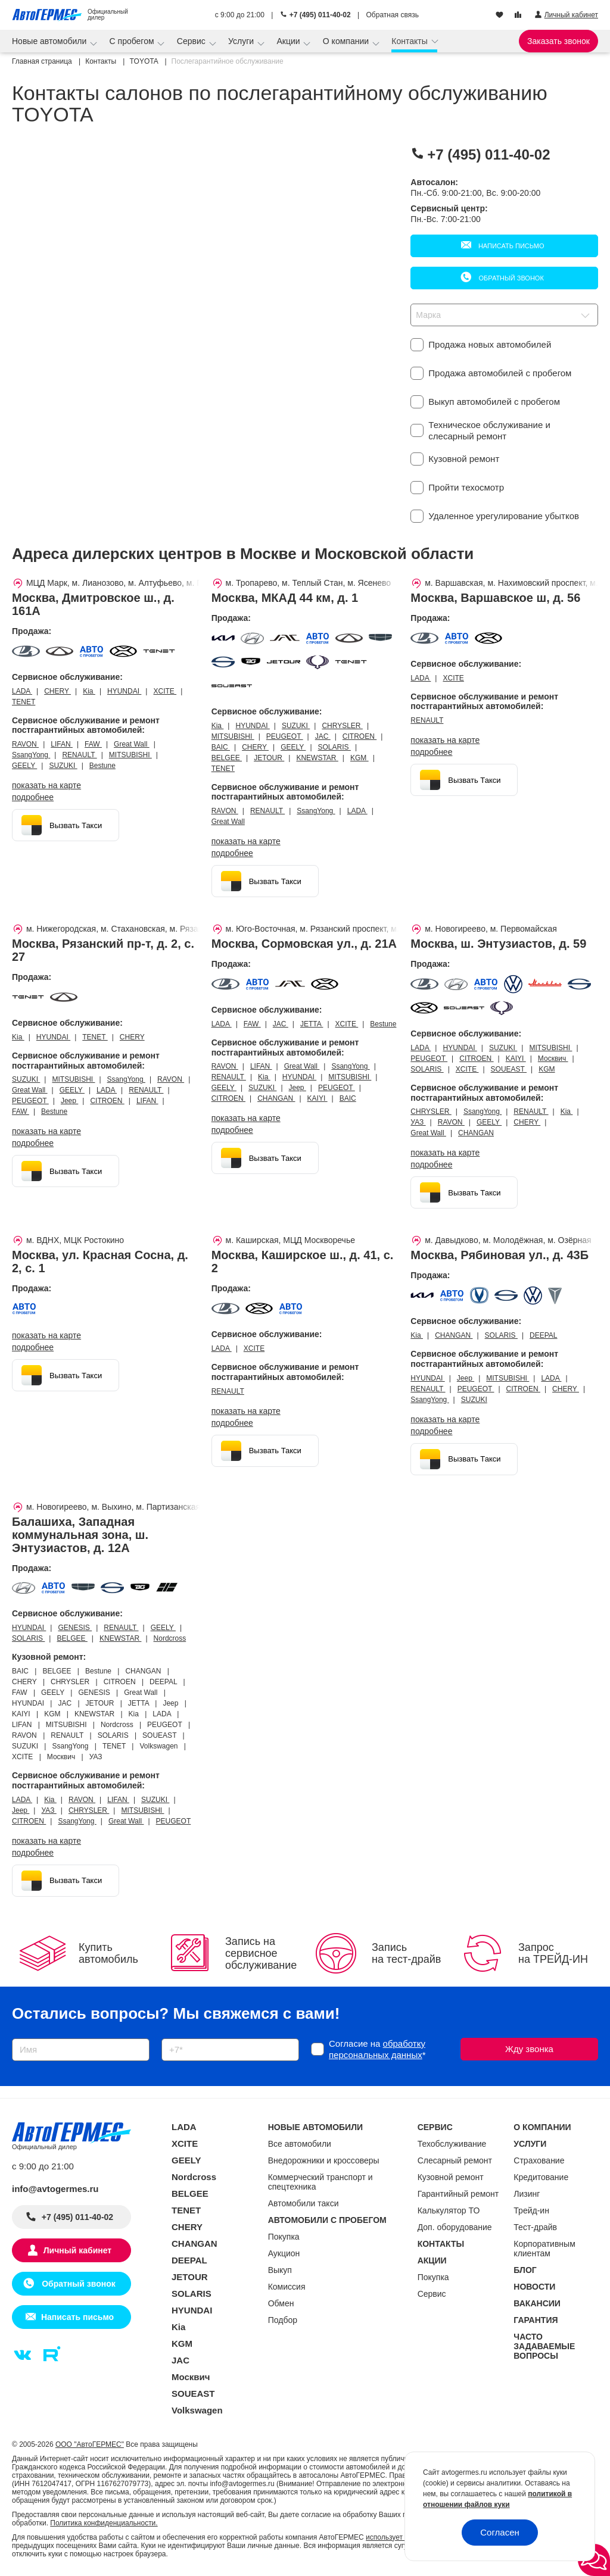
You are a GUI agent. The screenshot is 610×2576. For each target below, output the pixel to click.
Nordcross (170, 1638)
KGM (359, 758)
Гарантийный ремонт (458, 2194)
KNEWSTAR (317, 758)
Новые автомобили (50, 41)
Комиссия (287, 2286)
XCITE (164, 691)
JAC (323, 736)
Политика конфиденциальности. (103, 2523)
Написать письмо (510, 245)
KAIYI (317, 1098)
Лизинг (526, 2194)
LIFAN (62, 744)
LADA (22, 691)
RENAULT (79, 755)
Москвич (553, 1058)
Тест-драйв (535, 2227)
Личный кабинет (77, 2250)
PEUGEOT (284, 736)
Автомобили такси (303, 2203)
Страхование (538, 2160)
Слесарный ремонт (455, 2160)
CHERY (57, 691)
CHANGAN (276, 1098)
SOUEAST (509, 1069)
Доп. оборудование (455, 2227)
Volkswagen (197, 2410)
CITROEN (359, 736)
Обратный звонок (510, 278)
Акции (289, 41)
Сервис (192, 41)
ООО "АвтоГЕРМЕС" (89, 2444)
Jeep (69, 1101)
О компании (347, 41)
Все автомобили (299, 2144)
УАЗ (417, 1122)
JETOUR (269, 758)
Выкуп (280, 2270)
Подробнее (33, 797)
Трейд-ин (531, 2210)
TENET (23, 702)
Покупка (284, 2236)
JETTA (311, 1024)
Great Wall (132, 744)
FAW (93, 744)
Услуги (242, 41)
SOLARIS (334, 747)
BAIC (220, 747)
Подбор (282, 2320)
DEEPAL (543, 1335)
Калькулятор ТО (449, 2210)
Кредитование (540, 2177)
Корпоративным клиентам (544, 2248)
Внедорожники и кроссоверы (323, 2160)
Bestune (102, 765)
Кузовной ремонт (451, 2177)
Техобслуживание (452, 2144)
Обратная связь (392, 15)
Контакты (410, 41)
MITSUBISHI (130, 755)
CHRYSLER (342, 726)
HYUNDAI (124, 691)
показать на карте (46, 785)
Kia (89, 691)
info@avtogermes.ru (55, 2189)
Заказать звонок (558, 41)
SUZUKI (63, 765)
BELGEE (226, 758)
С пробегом (133, 41)
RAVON (25, 744)
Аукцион (284, 2253)
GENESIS (75, 1627)
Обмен (281, 2303)
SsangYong (31, 755)
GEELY (24, 765)
